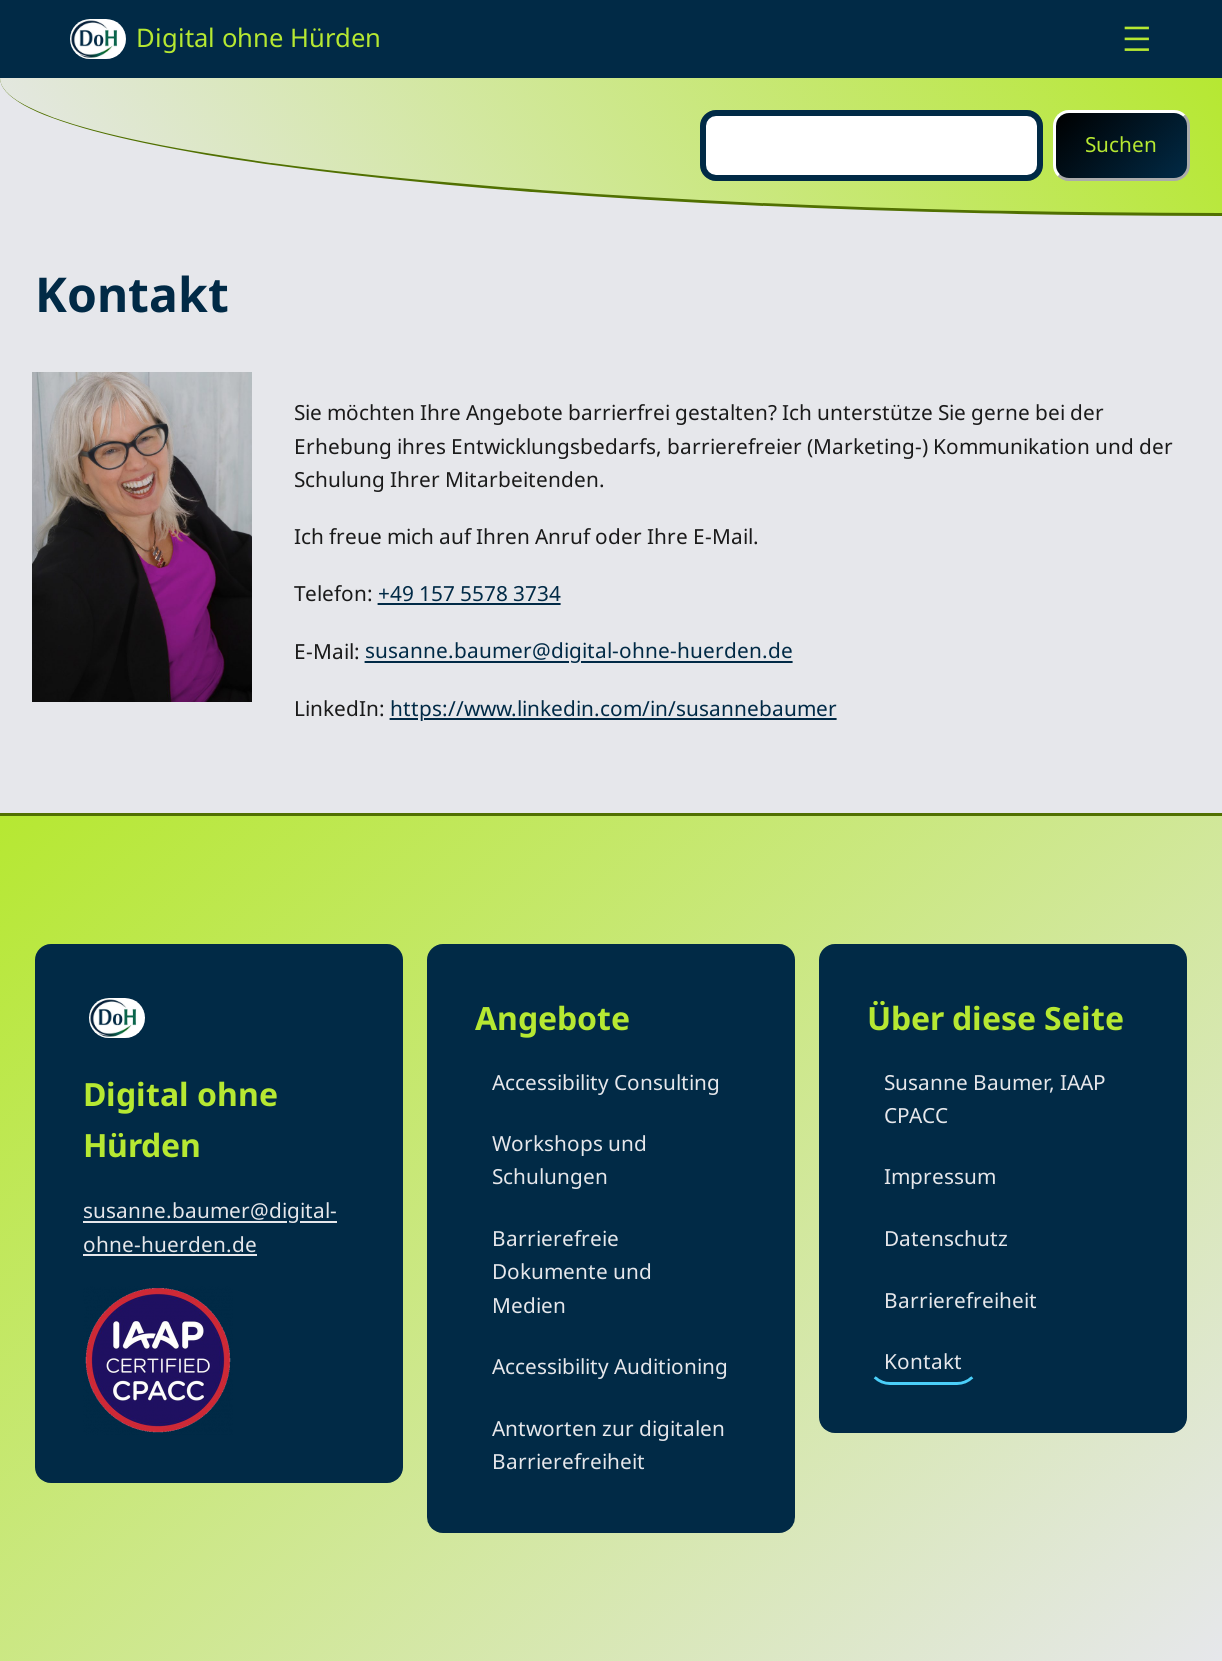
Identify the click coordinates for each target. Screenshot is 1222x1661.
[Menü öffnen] (1137, 39)
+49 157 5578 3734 (469, 593)
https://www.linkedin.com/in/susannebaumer (613, 708)
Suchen (1121, 144)
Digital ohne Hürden (258, 37)
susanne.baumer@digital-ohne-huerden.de (579, 651)
